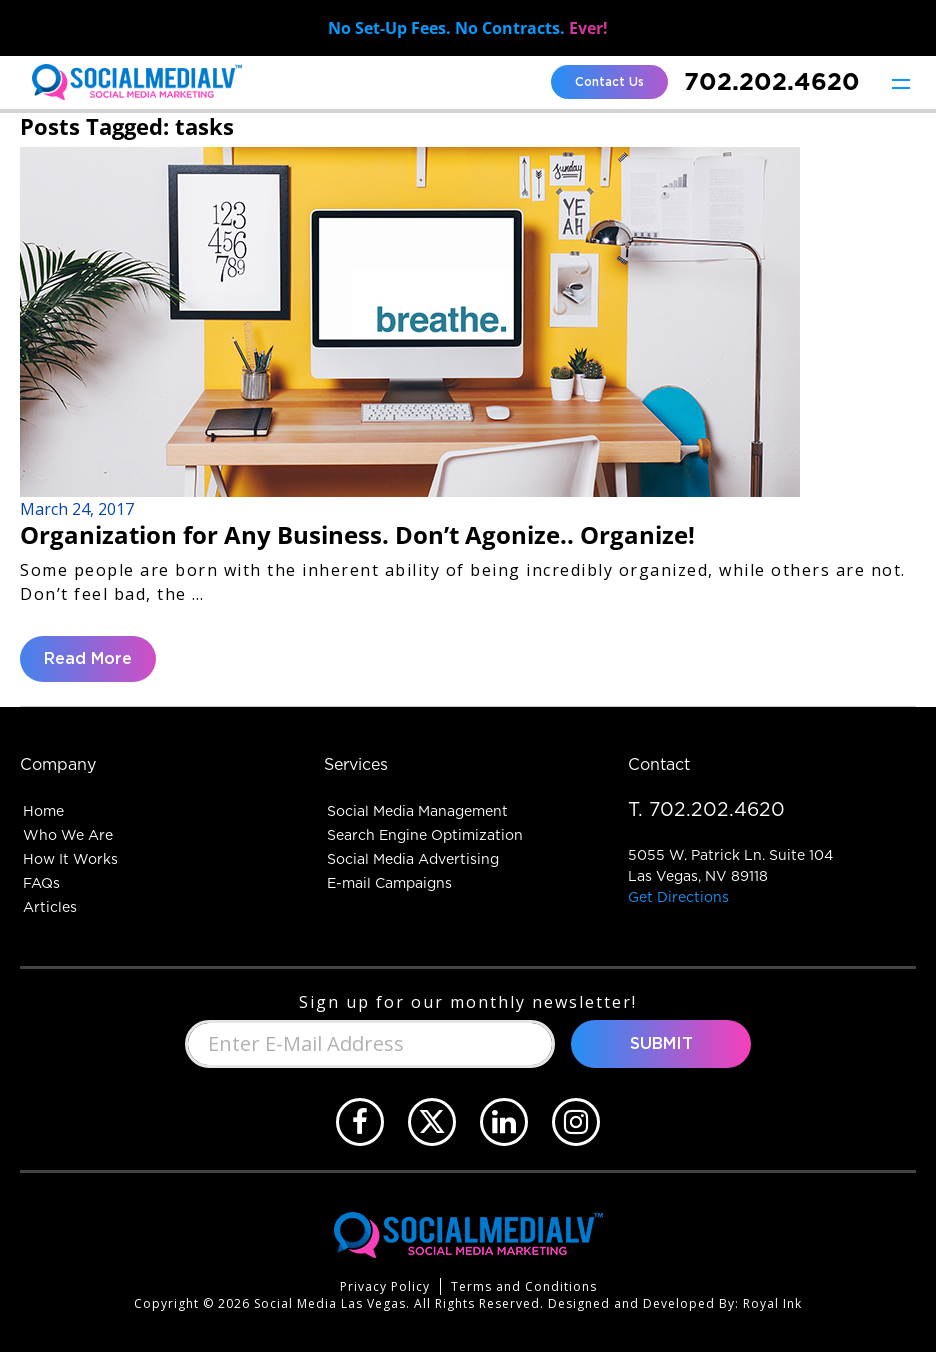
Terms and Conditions (524, 1286)
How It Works (70, 859)
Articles (50, 907)
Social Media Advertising (413, 859)
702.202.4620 (772, 81)
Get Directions (678, 897)
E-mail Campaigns (389, 883)
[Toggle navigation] (901, 83)
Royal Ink (772, 1303)
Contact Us (609, 82)
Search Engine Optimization (425, 835)
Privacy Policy (385, 1286)
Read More (88, 659)
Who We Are (68, 835)
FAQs (41, 883)
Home (43, 811)
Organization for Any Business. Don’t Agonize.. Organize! (357, 534)
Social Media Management (417, 811)
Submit (661, 1044)
